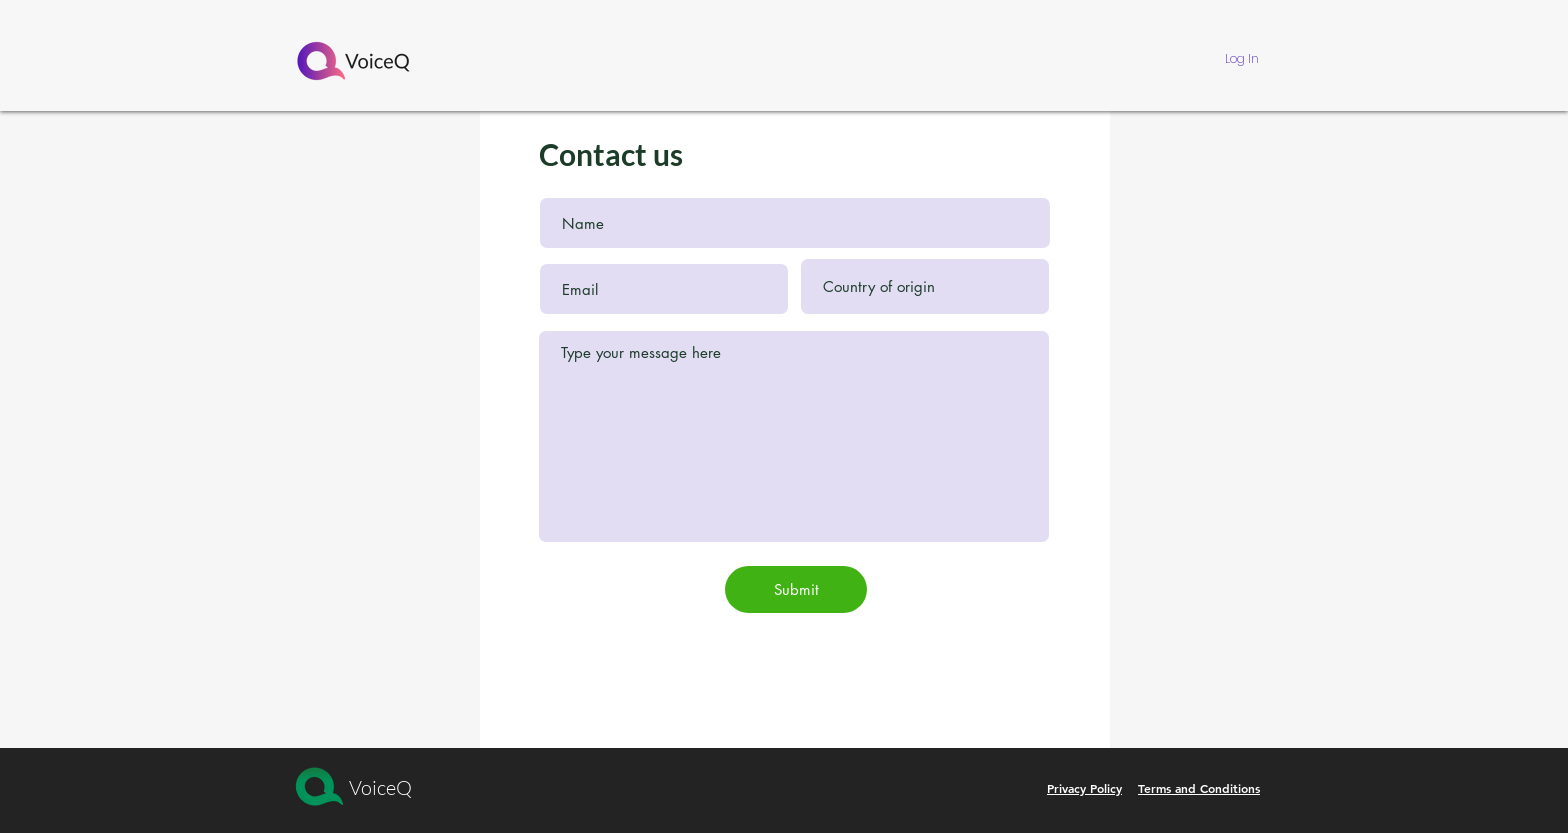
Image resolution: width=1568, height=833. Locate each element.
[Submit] (796, 589)
